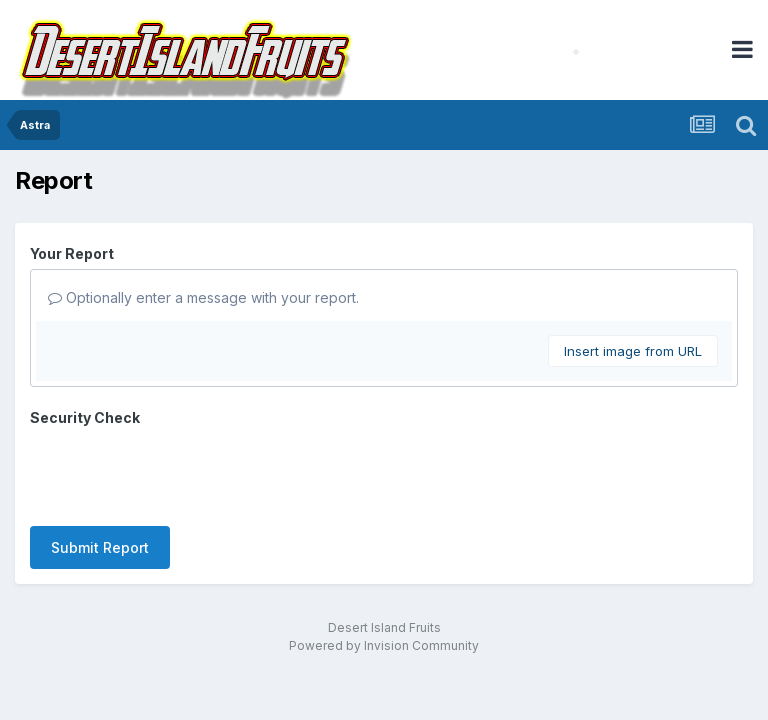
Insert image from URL (633, 351)
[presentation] (182, 472)
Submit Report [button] (100, 547)
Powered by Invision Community (384, 645)
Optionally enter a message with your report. (203, 297)
